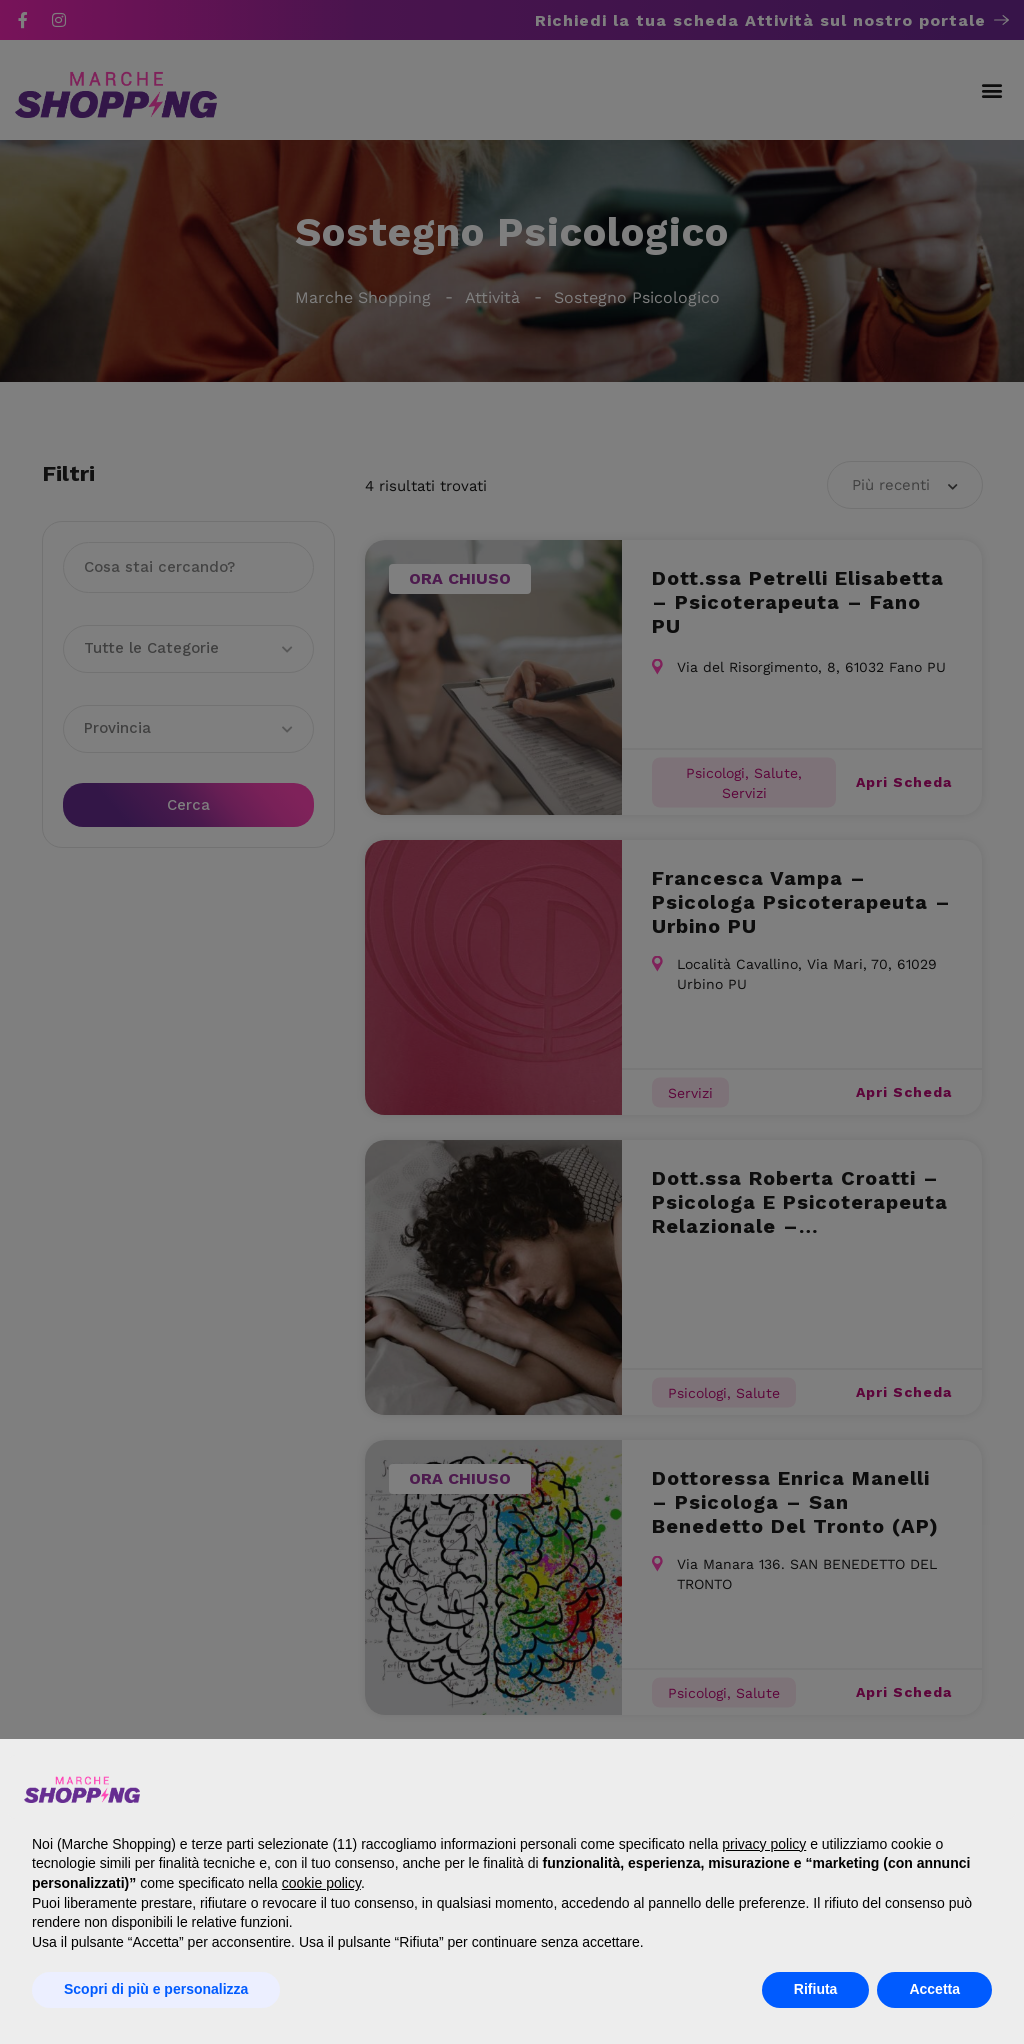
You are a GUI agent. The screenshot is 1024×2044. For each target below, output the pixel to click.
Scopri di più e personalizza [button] (156, 1989)
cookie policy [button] (321, 1883)
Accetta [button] (934, 1989)
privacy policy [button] (764, 1844)
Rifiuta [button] (816, 1989)
